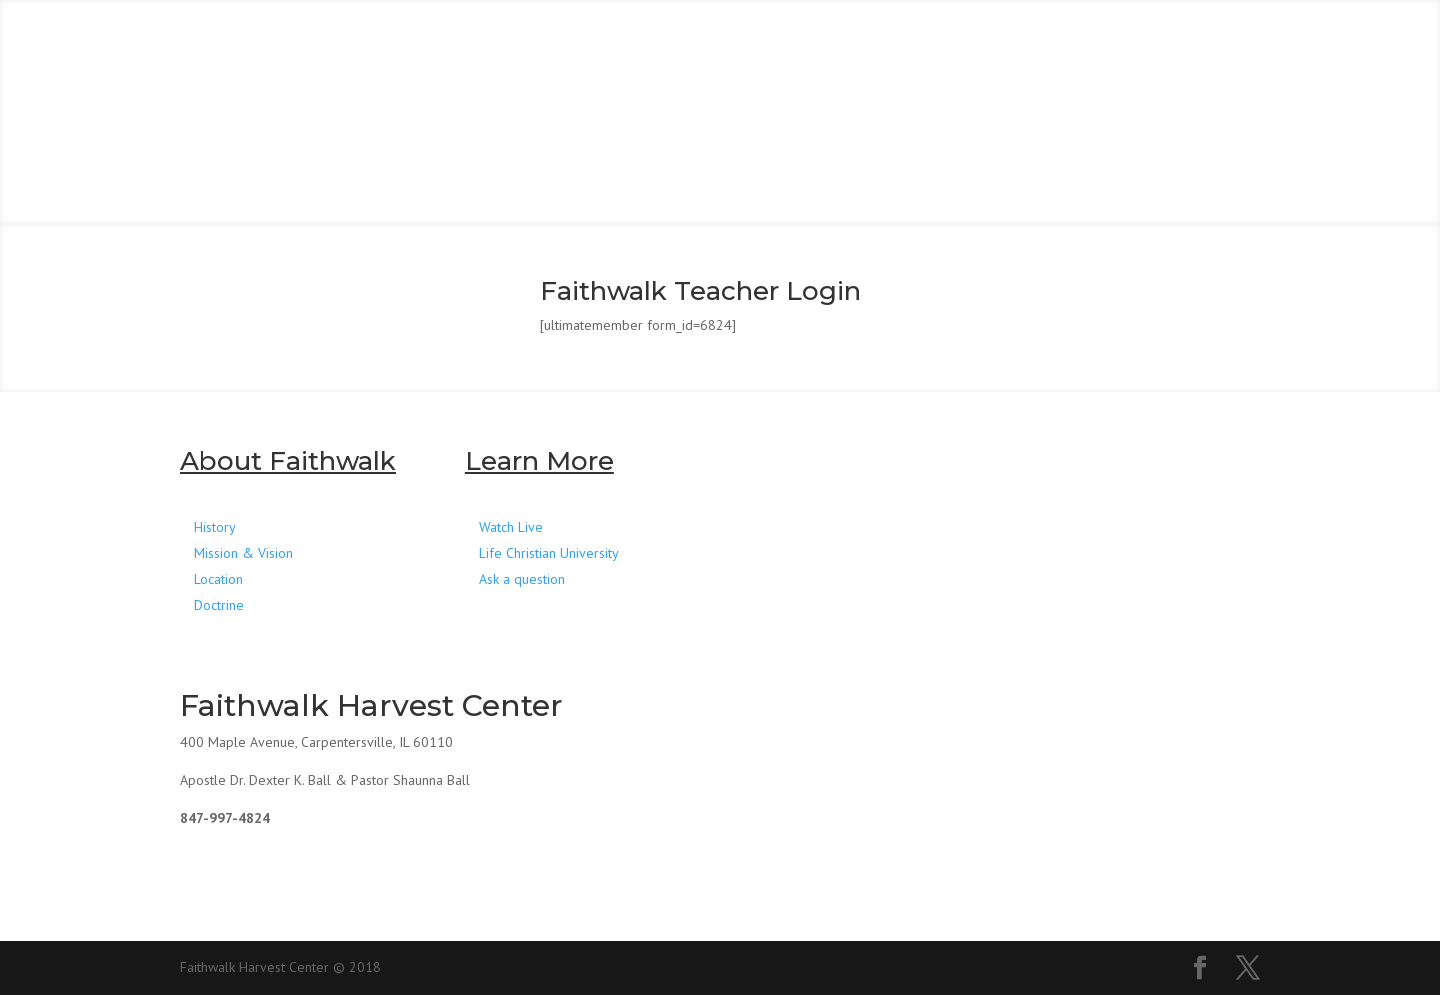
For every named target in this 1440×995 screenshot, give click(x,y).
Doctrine (219, 605)
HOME (258, 47)
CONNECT (594, 47)
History (215, 527)
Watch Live (511, 527)
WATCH (781, 47)
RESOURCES (1090, 47)
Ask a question (522, 579)
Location (218, 579)
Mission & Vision (243, 553)
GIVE (924, 47)
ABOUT (408, 47)
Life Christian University (549, 553)
